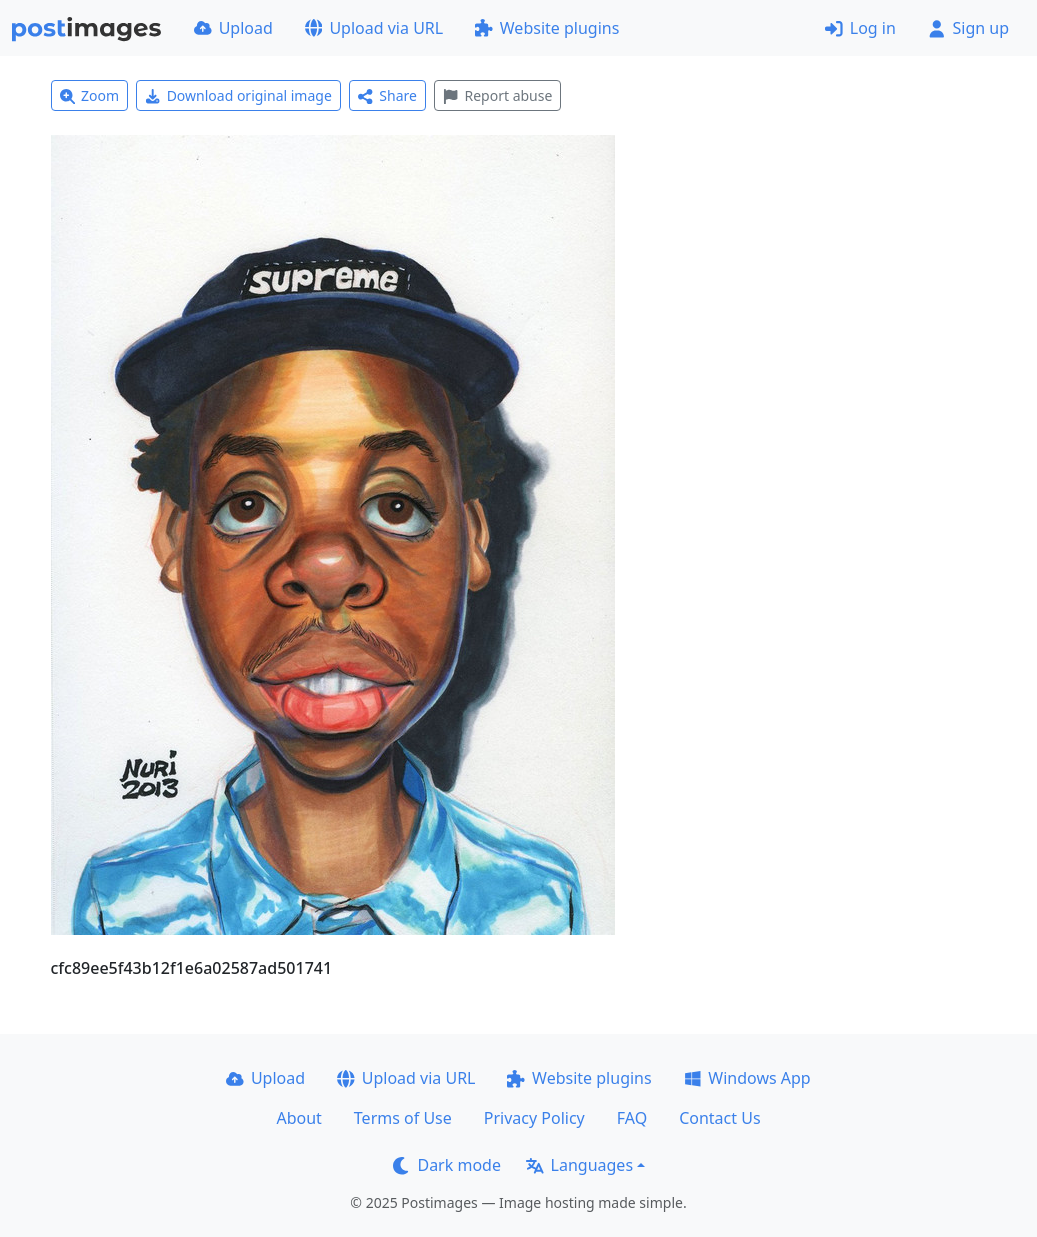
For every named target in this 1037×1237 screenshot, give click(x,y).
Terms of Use (403, 1118)
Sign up (968, 28)
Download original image (238, 95)
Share (387, 95)
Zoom (90, 95)
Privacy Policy (534, 1118)
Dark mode (447, 1165)
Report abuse (497, 95)
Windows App (747, 1078)
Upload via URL (374, 28)
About (298, 1118)
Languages (579, 1165)
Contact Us (719, 1118)
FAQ (632, 1118)
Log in (860, 28)
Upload (233, 28)
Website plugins (547, 28)
